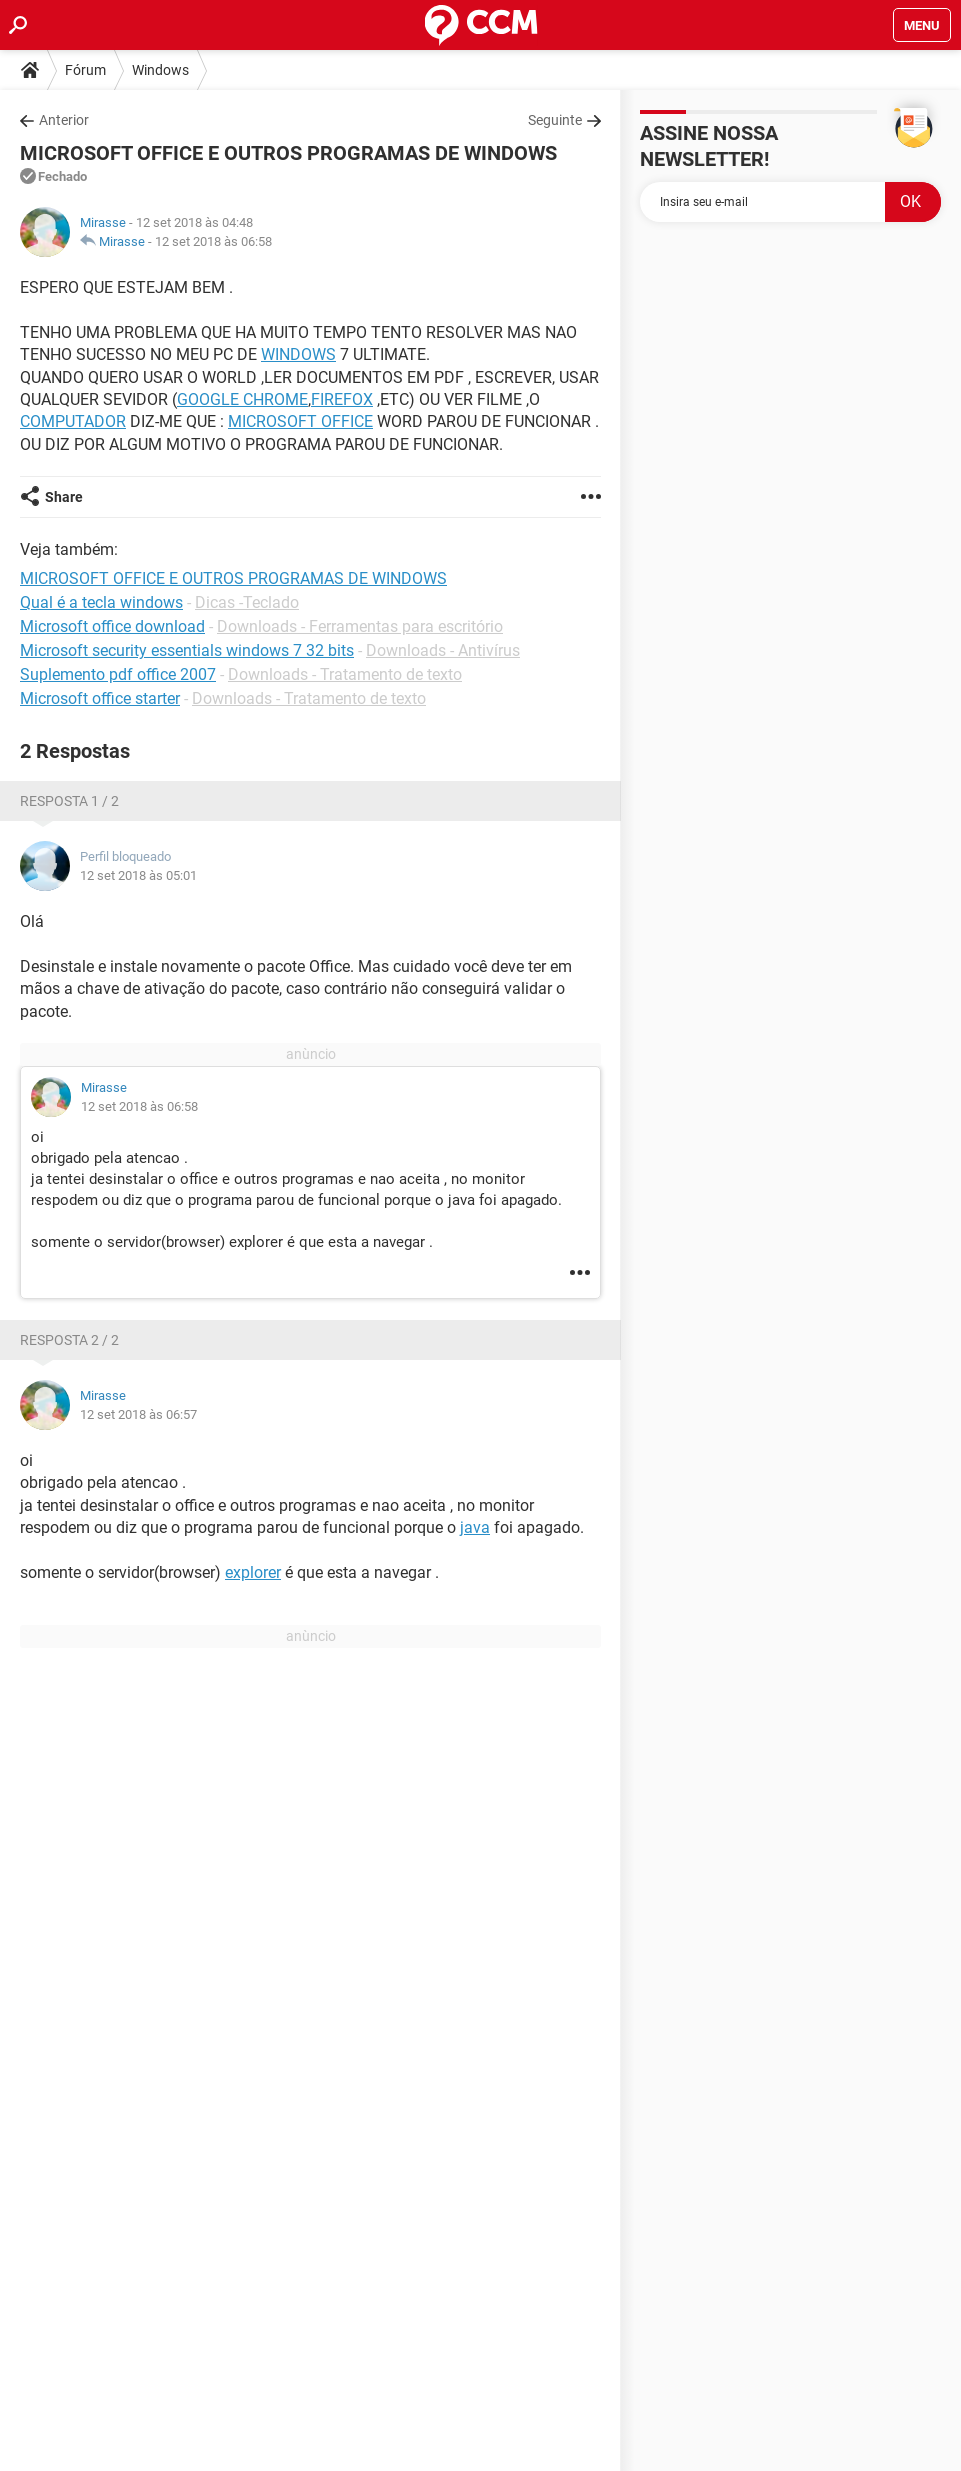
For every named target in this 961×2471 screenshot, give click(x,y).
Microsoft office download (112, 626)
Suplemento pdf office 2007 (118, 674)
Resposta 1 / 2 (69, 801)
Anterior (64, 120)
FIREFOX (342, 399)
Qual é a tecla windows (101, 602)
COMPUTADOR (73, 421)
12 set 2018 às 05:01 (138, 875)
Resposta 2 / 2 (69, 1340)
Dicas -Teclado (247, 602)
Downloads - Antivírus (443, 650)
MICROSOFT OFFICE (300, 421)
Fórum (85, 70)
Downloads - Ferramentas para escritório (360, 626)
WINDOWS (298, 354)
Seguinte (555, 120)
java (475, 1527)
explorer (253, 1572)
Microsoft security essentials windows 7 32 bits (187, 650)
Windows (160, 70)
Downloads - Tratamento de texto (345, 674)
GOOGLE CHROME (242, 399)
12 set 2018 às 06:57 (138, 1414)
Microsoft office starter (100, 698)
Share (64, 497)
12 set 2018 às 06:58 (213, 241)
